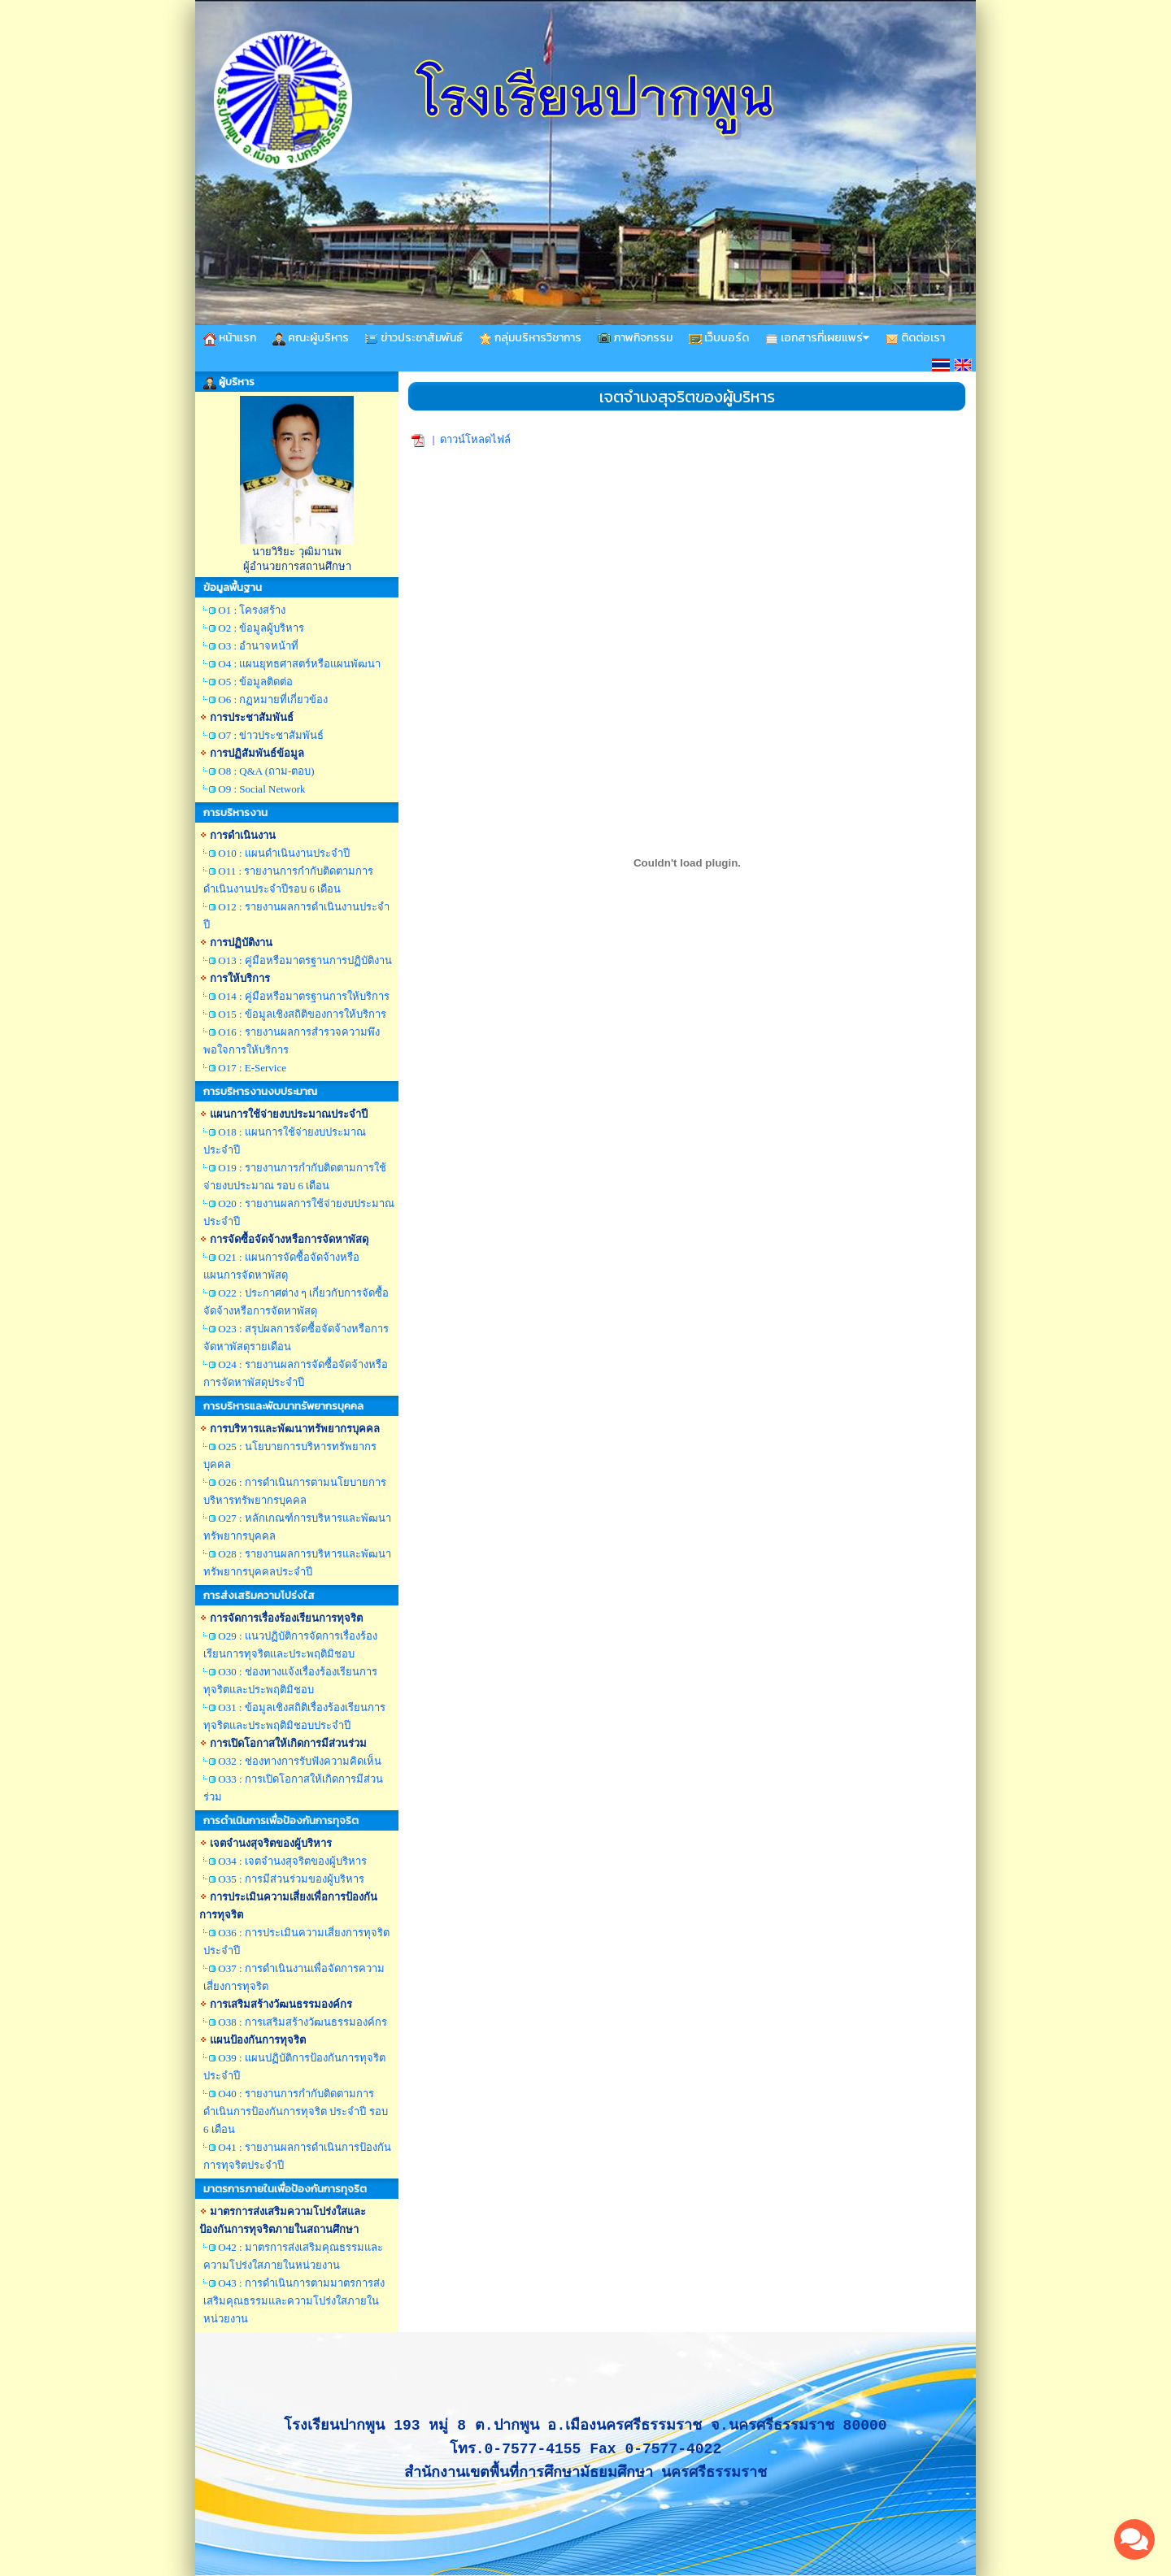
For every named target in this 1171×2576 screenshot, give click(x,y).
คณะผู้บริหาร (310, 337)
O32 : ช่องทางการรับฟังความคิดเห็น (299, 1761)
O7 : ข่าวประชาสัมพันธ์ (271, 735)
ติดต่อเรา (915, 337)
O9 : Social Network (261, 789)
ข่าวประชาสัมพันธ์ (414, 337)
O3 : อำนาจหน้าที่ (258, 646)
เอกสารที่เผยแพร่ (817, 337)
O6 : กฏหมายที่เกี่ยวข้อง (273, 699)
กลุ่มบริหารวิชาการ (530, 337)
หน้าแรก (229, 337)
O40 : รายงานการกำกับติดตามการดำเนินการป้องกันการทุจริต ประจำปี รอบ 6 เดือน (295, 2111)
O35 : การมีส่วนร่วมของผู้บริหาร (291, 1879)
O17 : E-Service (252, 1068)
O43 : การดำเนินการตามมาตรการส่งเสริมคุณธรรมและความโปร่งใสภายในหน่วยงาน (294, 2301)
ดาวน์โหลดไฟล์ (475, 439)
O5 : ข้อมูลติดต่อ (255, 681)
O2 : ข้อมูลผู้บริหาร (261, 628)
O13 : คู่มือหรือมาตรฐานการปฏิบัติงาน (305, 960)
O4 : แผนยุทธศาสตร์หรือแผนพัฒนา (299, 664)
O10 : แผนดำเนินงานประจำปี (284, 853)
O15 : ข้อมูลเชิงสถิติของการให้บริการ (302, 1014)
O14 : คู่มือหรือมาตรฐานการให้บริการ (304, 996)
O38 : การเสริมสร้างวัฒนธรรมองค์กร (302, 2022)
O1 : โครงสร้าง (251, 610)
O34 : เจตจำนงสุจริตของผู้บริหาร (292, 1861)
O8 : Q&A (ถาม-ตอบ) (266, 771)
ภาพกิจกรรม (635, 337)
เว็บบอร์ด (719, 337)
